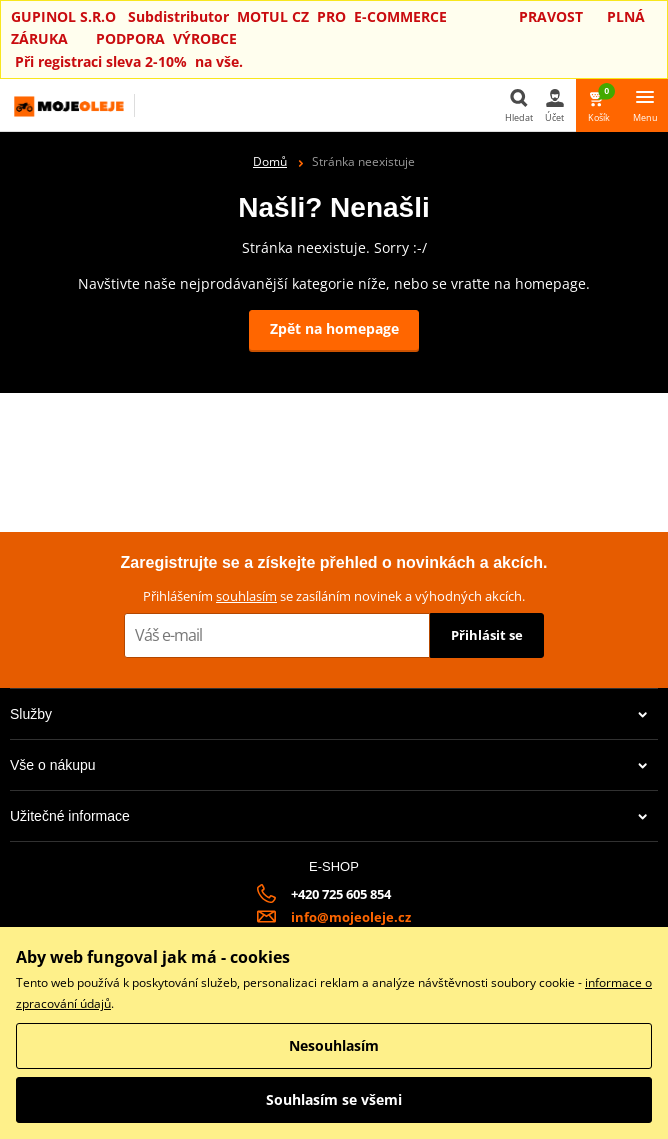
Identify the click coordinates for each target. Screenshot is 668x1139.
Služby (329, 714)
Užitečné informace (329, 816)
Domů (270, 161)
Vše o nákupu (329, 765)
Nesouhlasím (334, 1045)
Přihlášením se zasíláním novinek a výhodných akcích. (334, 596)
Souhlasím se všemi (334, 1099)
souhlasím (246, 596)
